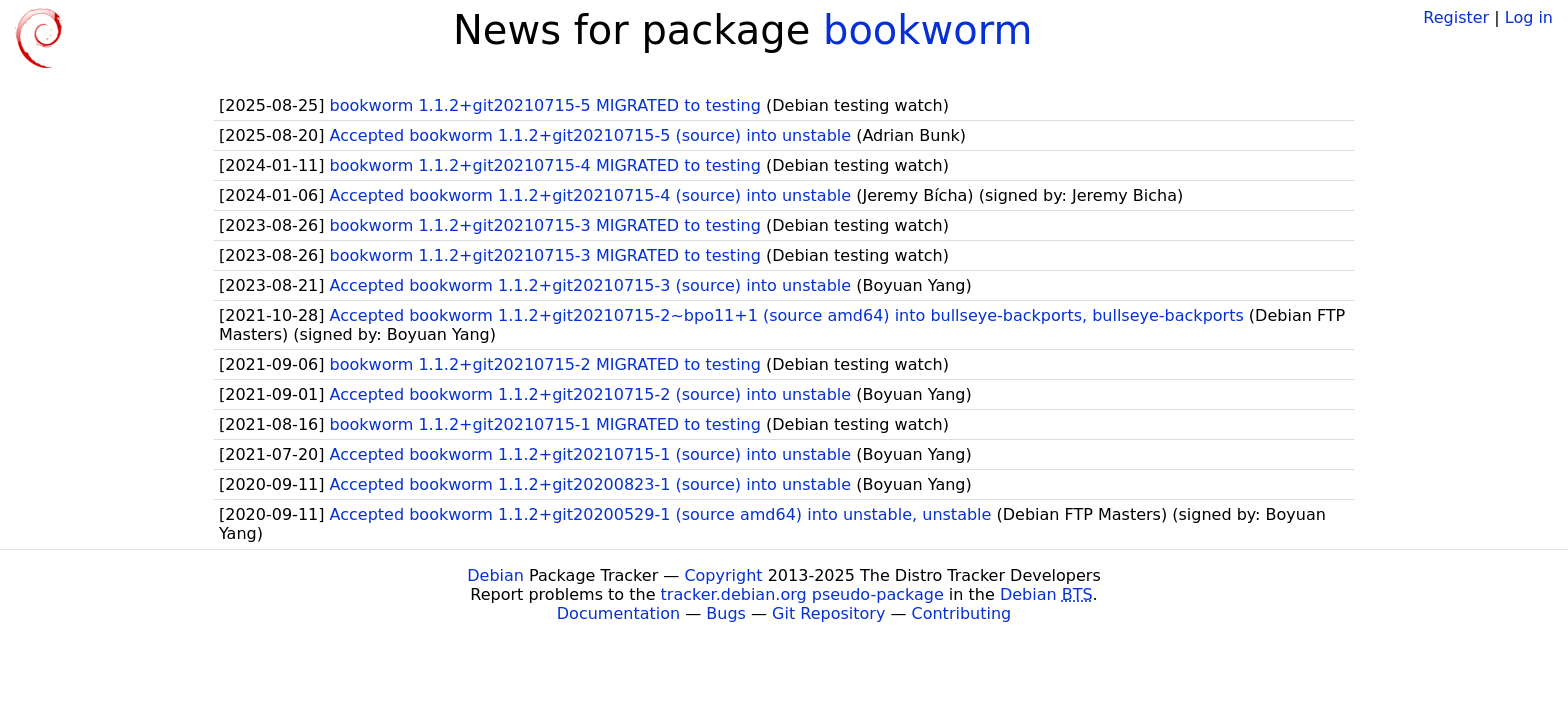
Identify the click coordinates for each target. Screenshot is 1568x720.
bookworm (927, 30)
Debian (495, 575)
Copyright (723, 575)
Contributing (962, 613)
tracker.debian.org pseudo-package (802, 594)
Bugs (726, 613)
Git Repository (828, 613)
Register (1456, 17)
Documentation (618, 613)
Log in (1529, 17)
